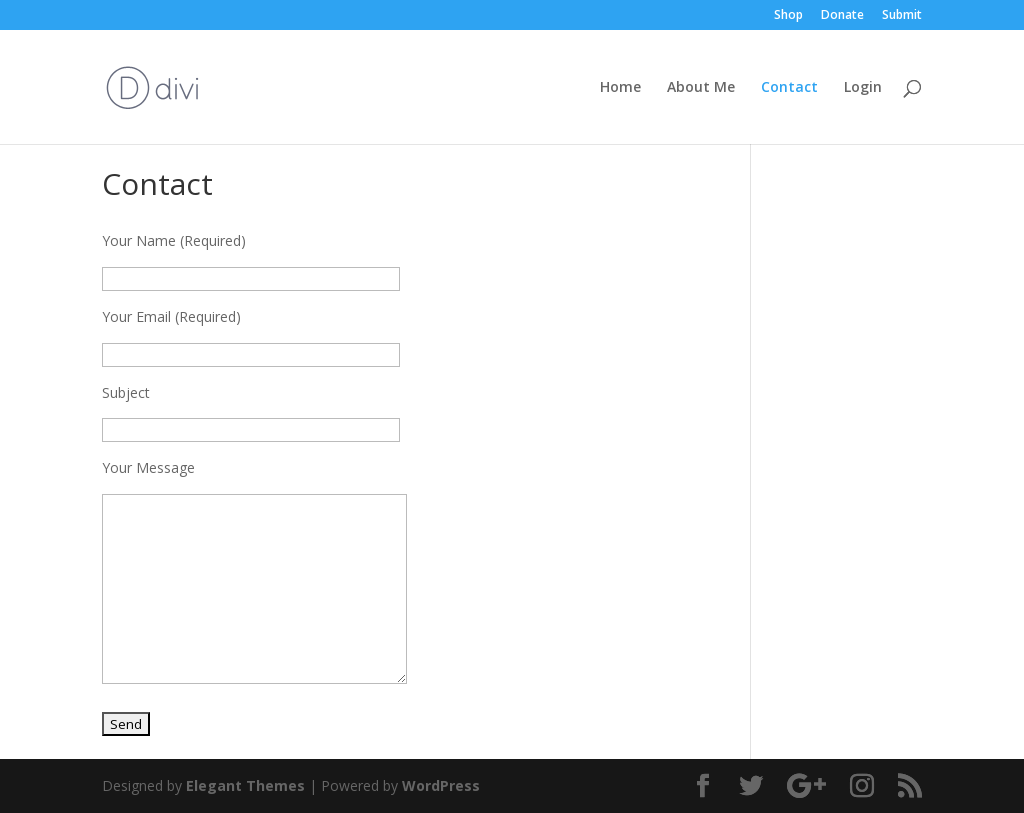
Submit (902, 16)
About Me (701, 88)
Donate (842, 16)
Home (620, 88)
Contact (789, 88)
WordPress (441, 785)
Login (863, 88)
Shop (788, 16)
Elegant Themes (245, 785)
